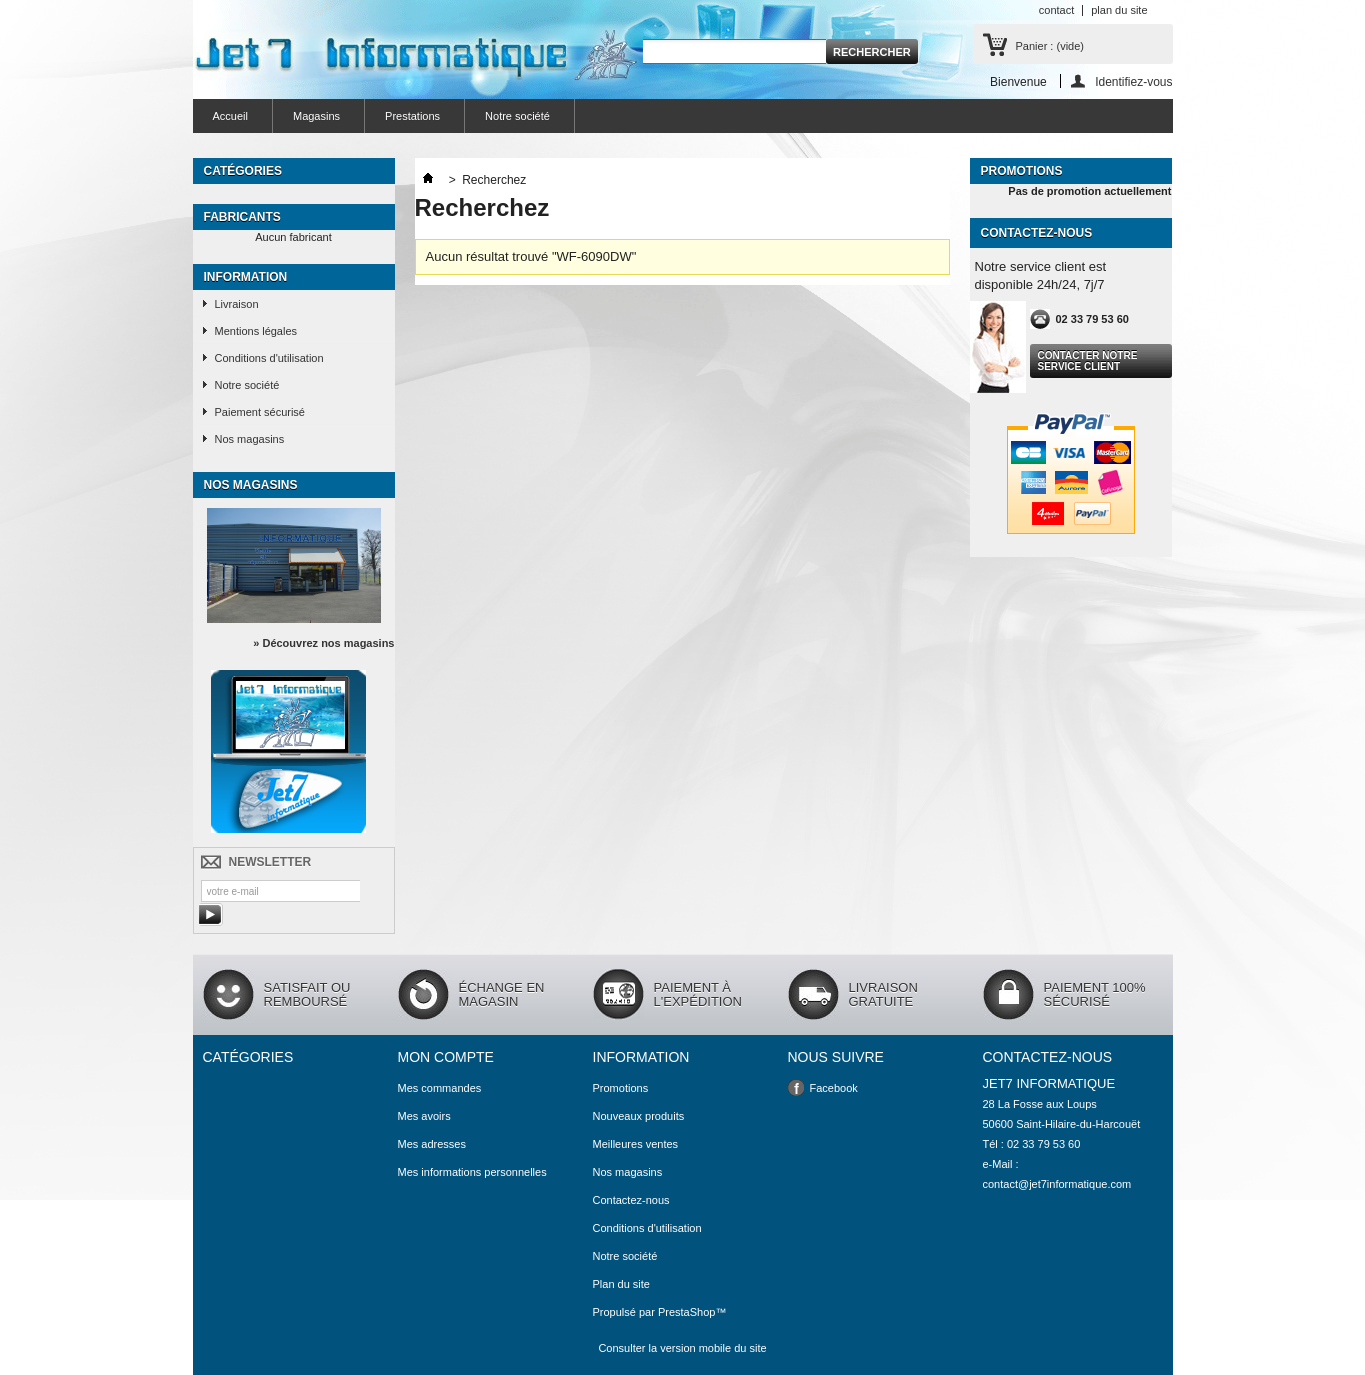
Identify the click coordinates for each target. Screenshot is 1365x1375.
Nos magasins (250, 439)
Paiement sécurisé (260, 412)
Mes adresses (432, 1144)
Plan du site (621, 1284)
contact (1056, 10)
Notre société (517, 116)
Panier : (1050, 46)
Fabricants (242, 217)
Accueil (230, 116)
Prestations (412, 116)
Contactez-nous (631, 1200)
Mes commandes (440, 1088)
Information (246, 277)
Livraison (237, 304)
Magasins (316, 116)
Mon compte (446, 1057)
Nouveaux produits (639, 1116)
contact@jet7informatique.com (1057, 1184)
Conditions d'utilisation (269, 358)
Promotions (1022, 171)
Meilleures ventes (636, 1144)
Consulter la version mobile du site (682, 1348)
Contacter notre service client (1088, 361)
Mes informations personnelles (472, 1172)
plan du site (1119, 10)
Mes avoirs (424, 1116)
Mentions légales (256, 331)
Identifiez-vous (1133, 81)
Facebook (834, 1088)
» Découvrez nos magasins (323, 643)
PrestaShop (686, 1312)
